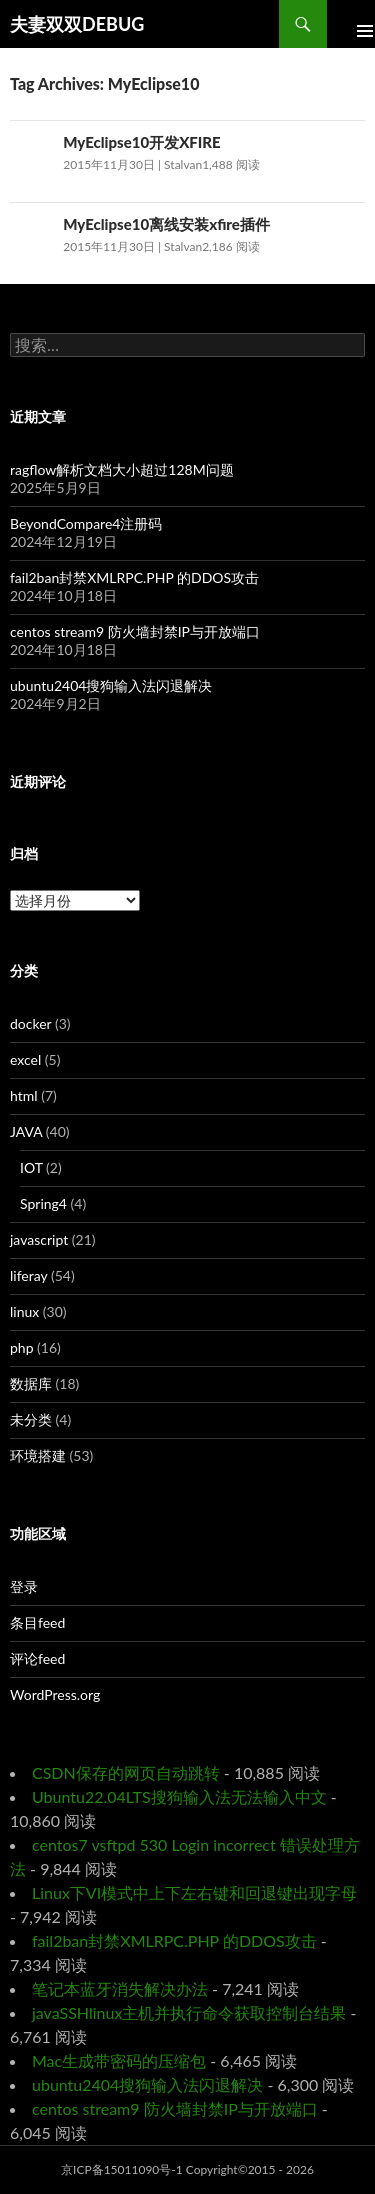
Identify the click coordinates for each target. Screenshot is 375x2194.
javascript (39, 1239)
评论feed (37, 1658)
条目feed (37, 1622)
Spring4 (43, 1203)
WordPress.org (55, 1694)
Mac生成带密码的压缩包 (119, 2060)
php (22, 1347)
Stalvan (183, 164)
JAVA (26, 1131)
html (24, 1095)
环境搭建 (38, 1455)
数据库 (31, 1383)
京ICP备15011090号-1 (122, 2169)
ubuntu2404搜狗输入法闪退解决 (111, 685)
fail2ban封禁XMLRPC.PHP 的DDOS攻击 (134, 577)
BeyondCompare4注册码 (86, 523)
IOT (31, 1167)
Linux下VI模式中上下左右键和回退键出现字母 (194, 1892)
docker (30, 1023)
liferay (28, 1275)
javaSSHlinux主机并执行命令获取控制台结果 (189, 2012)
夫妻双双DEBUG (77, 24)
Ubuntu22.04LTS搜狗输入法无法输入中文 (179, 1796)
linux (24, 1311)
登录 (24, 1586)
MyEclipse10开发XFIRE (141, 142)
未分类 (31, 1419)
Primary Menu (351, 24)
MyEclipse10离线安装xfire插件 (166, 224)
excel (25, 1059)
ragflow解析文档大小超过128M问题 (122, 469)
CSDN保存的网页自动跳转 (126, 1772)
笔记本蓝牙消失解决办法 (120, 1988)
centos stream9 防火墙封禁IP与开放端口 (135, 631)
